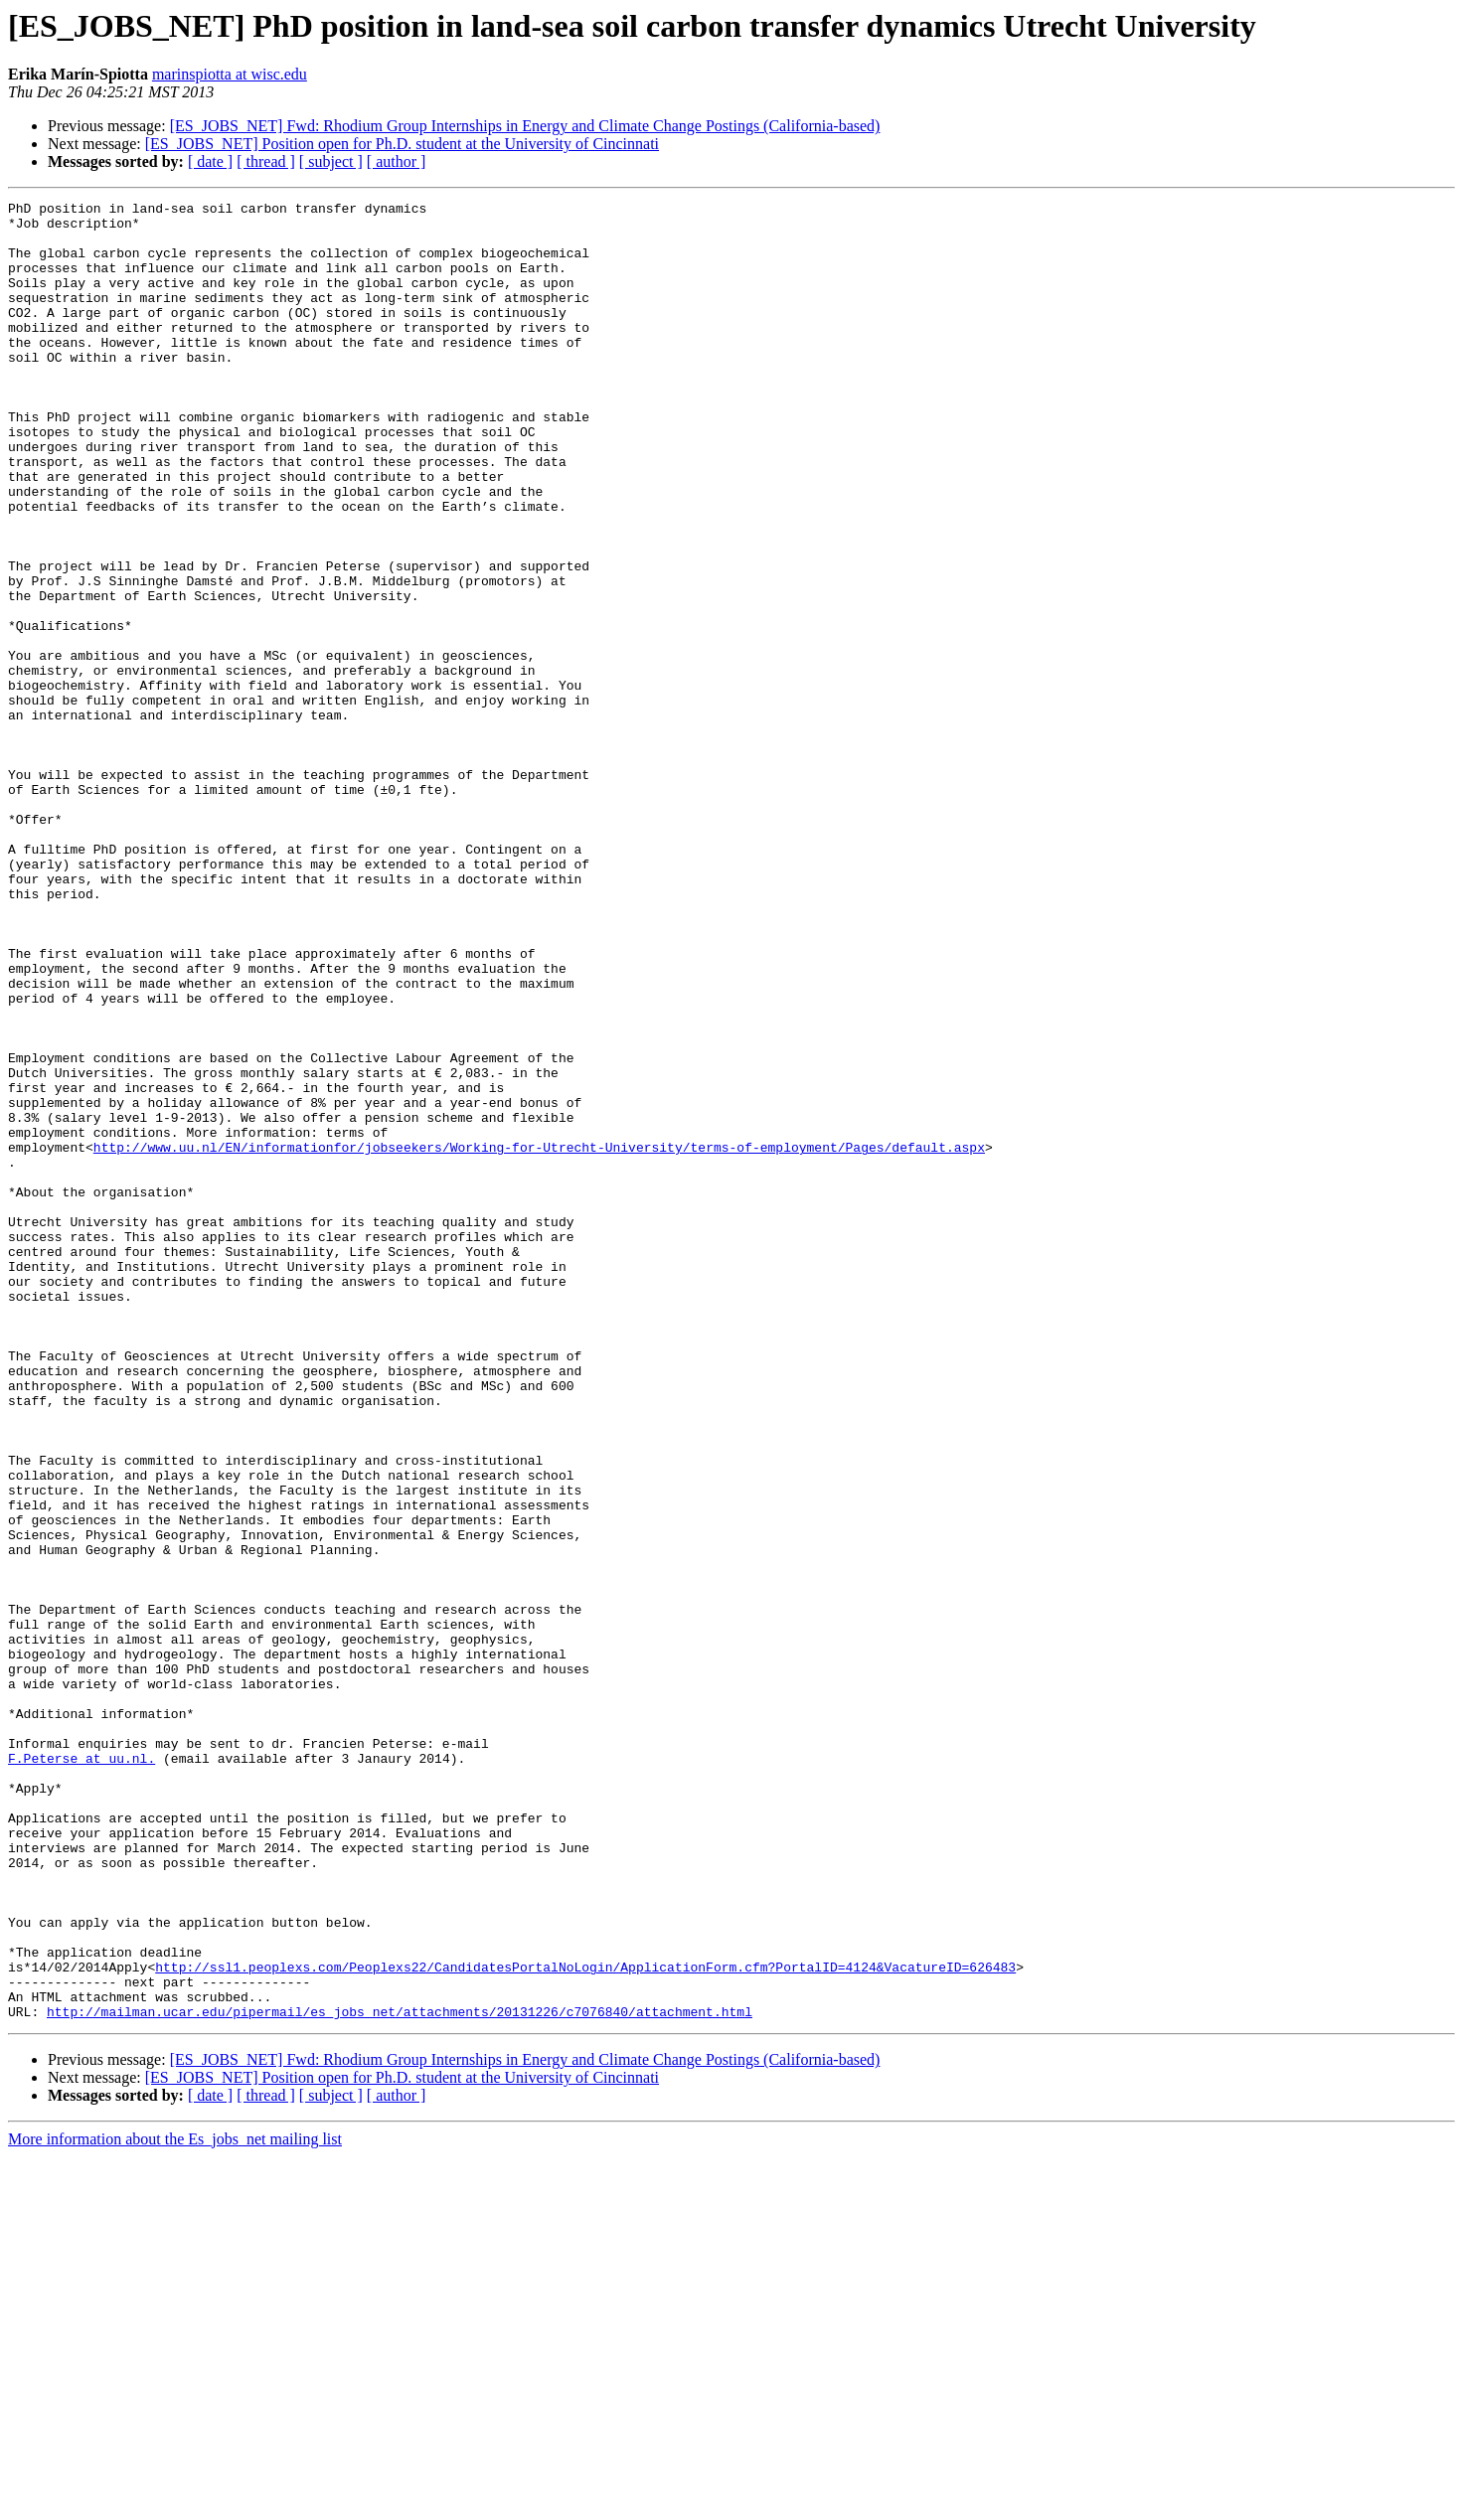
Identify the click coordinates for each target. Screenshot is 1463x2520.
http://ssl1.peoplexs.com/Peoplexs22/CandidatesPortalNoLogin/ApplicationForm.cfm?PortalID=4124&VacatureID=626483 (585, 2321)
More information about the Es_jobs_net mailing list (175, 2502)
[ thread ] (266, 161)
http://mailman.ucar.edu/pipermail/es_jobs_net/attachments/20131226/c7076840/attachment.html (399, 2375)
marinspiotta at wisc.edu (229, 74)
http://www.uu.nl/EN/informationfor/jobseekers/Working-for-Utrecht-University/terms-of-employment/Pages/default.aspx (539, 1337)
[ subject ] (331, 161)
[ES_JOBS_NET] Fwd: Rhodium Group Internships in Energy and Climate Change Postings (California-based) (525, 125)
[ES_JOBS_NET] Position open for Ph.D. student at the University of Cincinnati (402, 143)
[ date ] (210, 161)
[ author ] (396, 161)
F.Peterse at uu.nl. (81, 2071)
